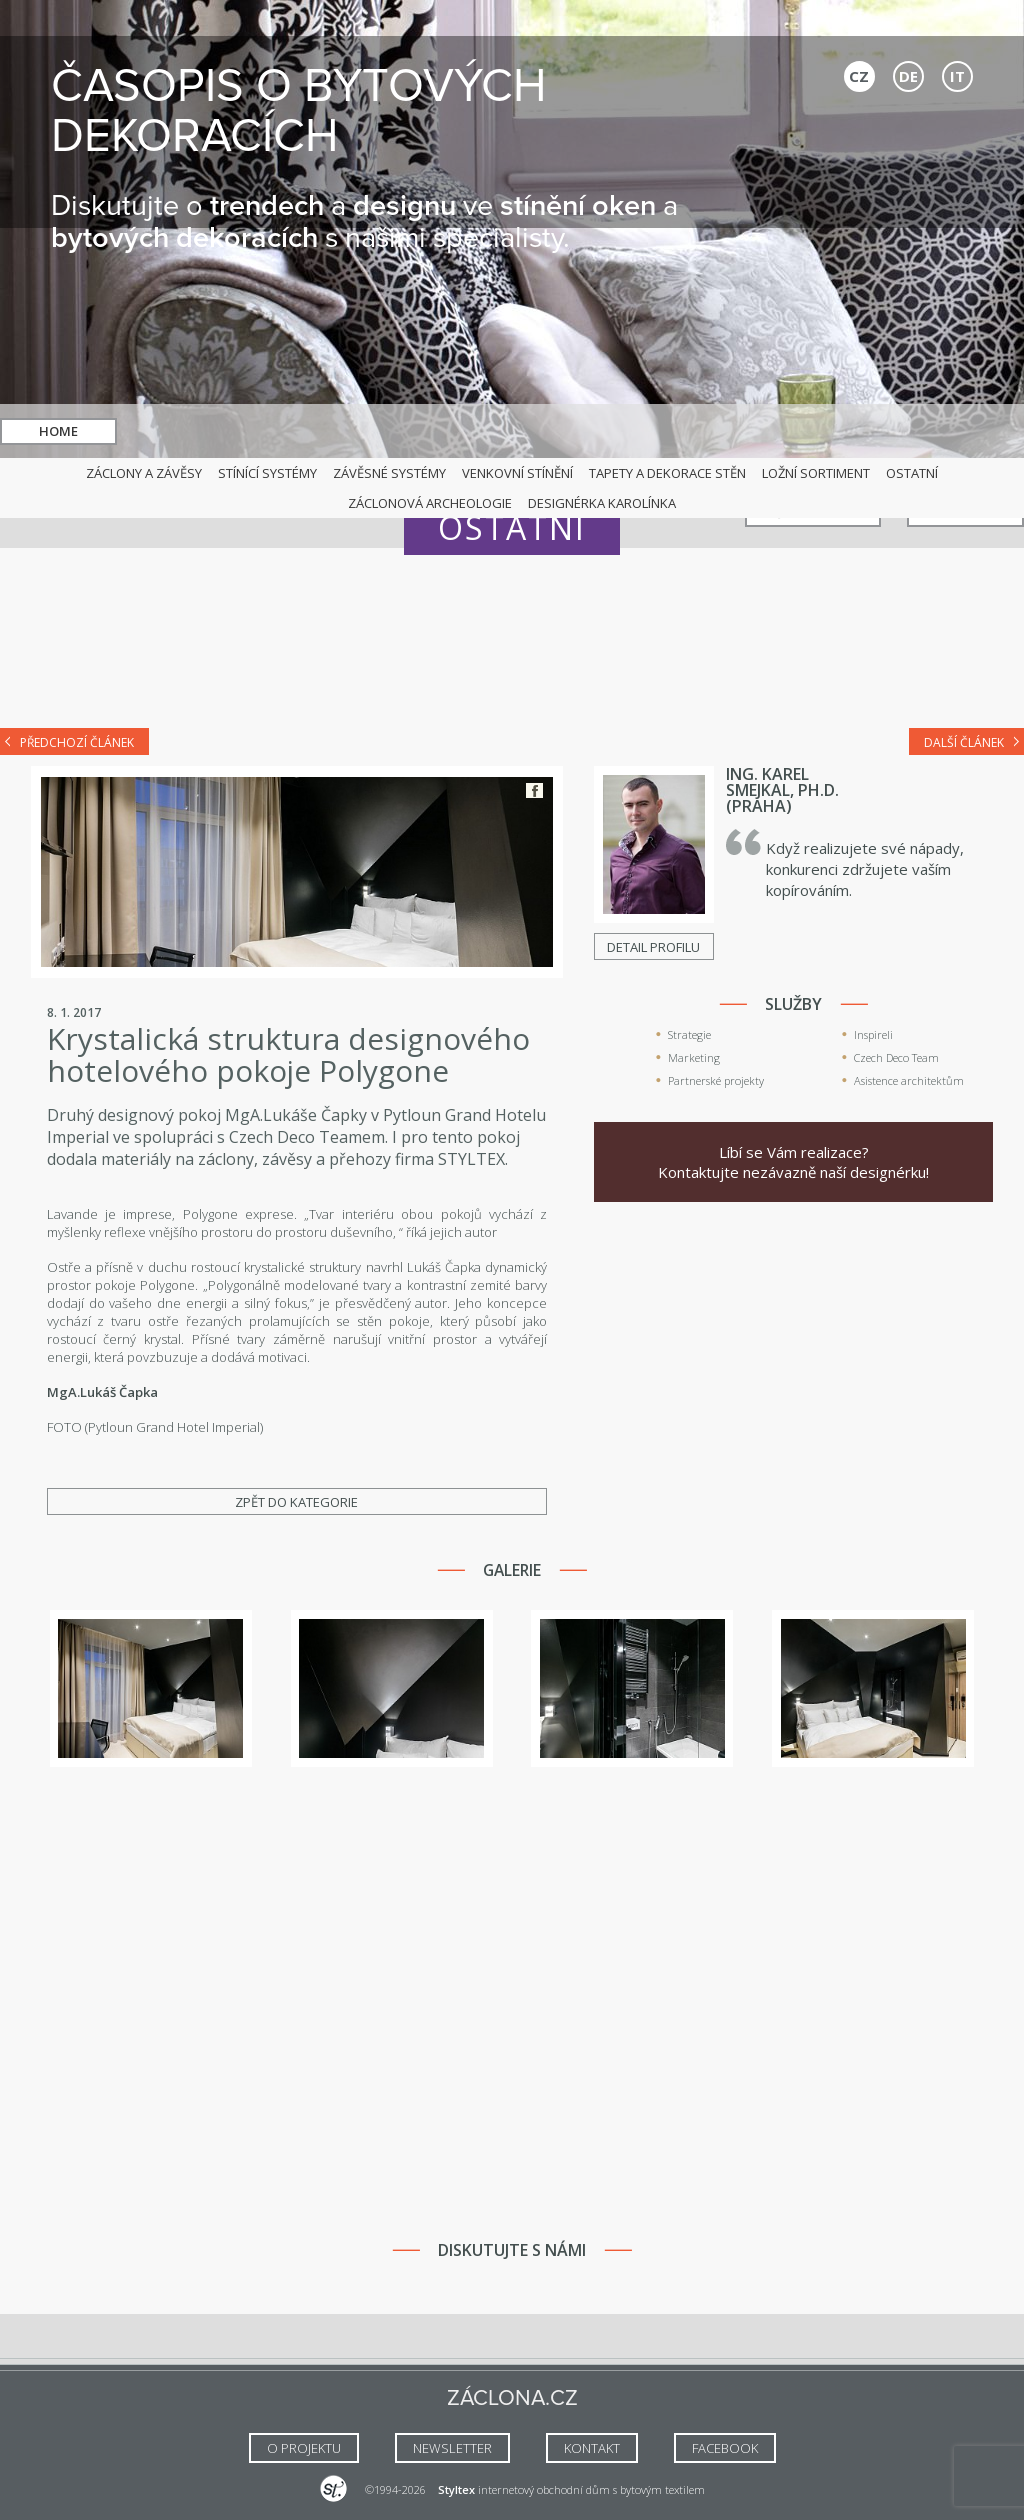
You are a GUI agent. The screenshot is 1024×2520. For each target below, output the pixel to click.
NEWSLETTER (452, 2448)
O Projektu (304, 2448)
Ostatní (912, 473)
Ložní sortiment (816, 473)
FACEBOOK (725, 2448)
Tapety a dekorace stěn (667, 473)
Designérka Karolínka (602, 503)
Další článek (964, 742)
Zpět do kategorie (296, 1502)
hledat (536, 431)
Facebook (534, 790)
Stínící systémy (267, 473)
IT (957, 76)
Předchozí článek (77, 742)
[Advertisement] (512, 652)
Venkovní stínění (517, 473)
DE (908, 76)
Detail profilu (653, 947)
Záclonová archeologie (430, 503)
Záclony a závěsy (144, 473)
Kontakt (965, 431)
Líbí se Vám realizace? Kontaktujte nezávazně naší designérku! (793, 1162)
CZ (859, 76)
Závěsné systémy (389, 473)
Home (58, 431)
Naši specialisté (813, 431)
